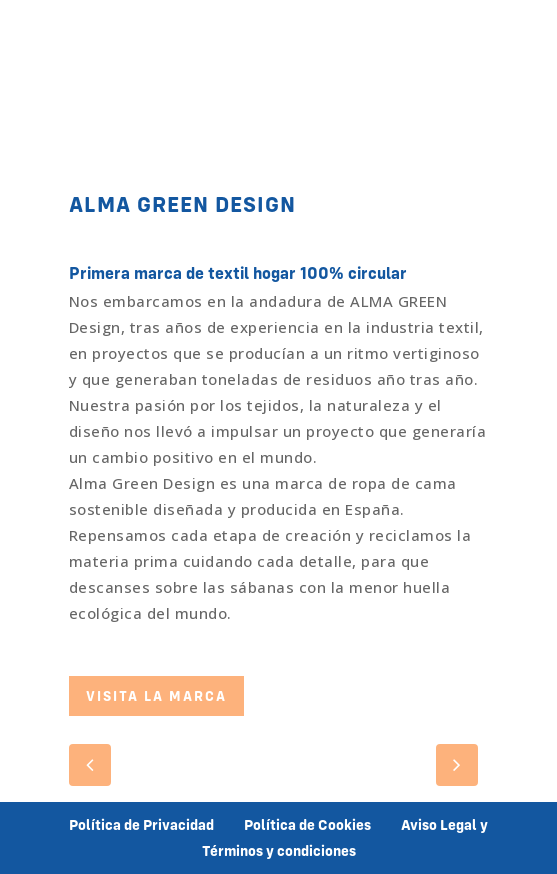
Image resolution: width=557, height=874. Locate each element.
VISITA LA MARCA (156, 696)
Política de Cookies (307, 824)
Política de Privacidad (141, 824)
